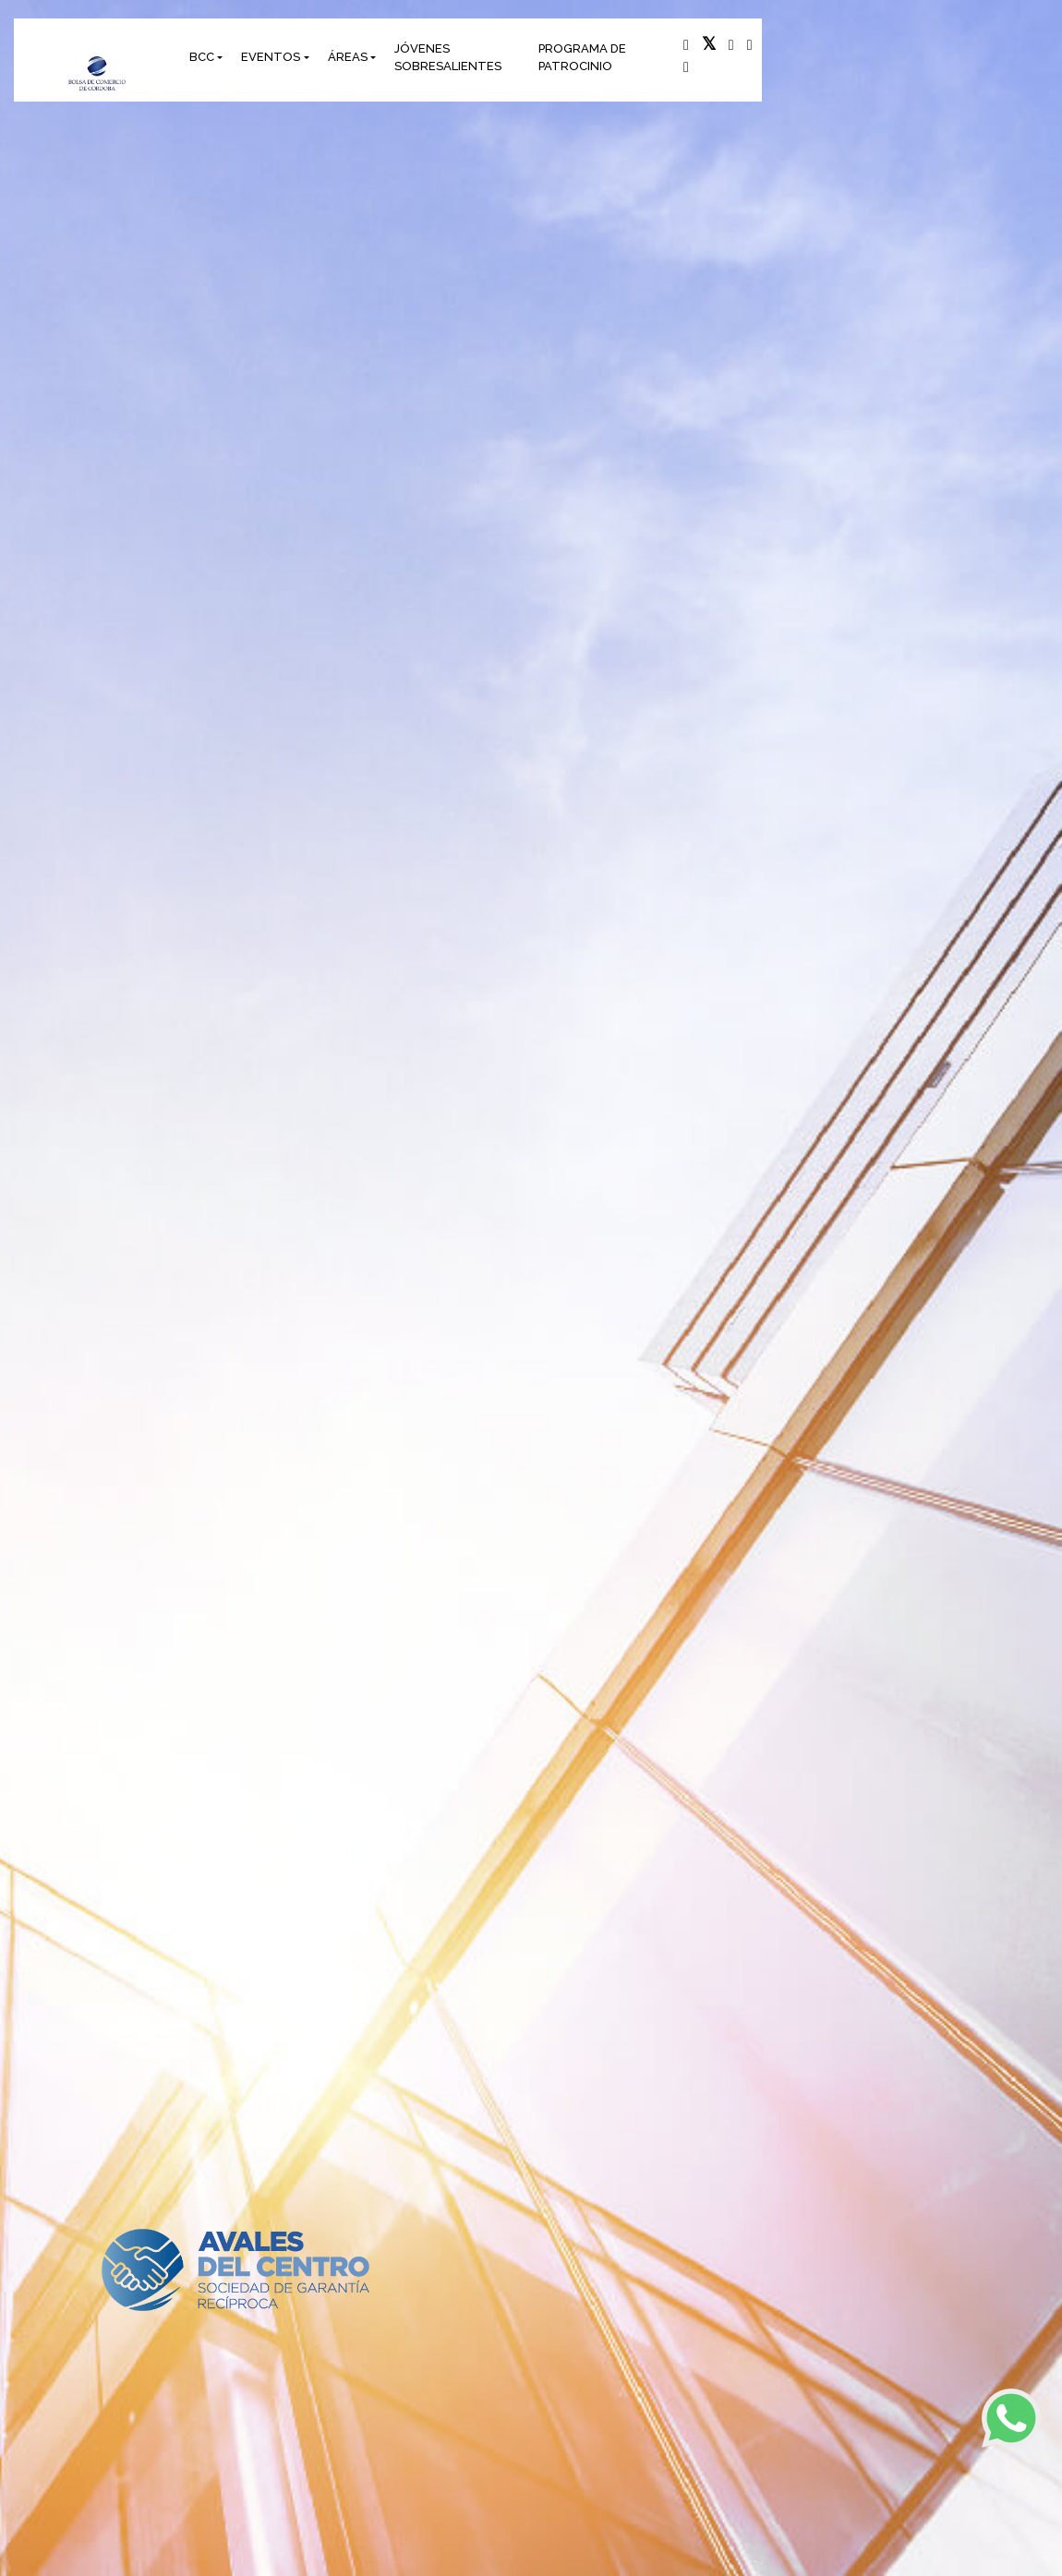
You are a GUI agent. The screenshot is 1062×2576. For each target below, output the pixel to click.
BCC (201, 57)
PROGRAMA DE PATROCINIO (582, 58)
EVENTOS (270, 57)
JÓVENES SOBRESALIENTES (447, 58)
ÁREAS (348, 57)
